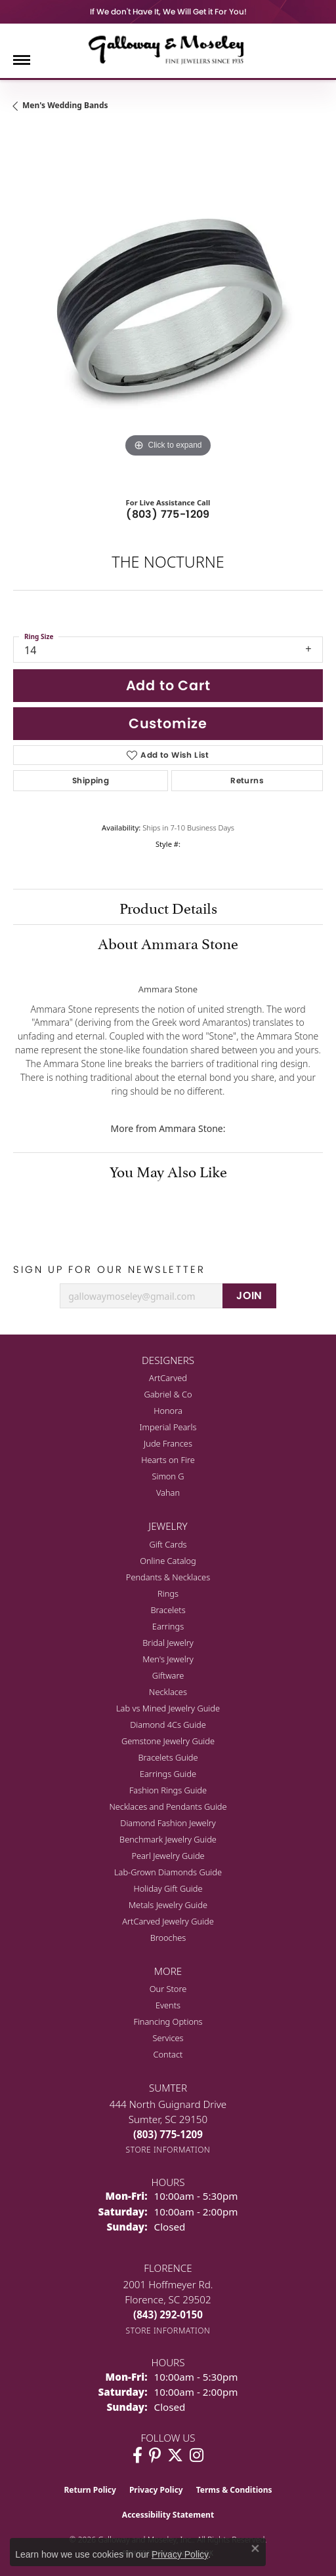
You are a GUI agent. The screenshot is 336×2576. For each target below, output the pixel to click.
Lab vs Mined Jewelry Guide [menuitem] (168, 1708)
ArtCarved (168, 1378)
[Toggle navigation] (21, 60)
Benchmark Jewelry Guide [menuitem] (168, 1839)
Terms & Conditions (234, 2489)
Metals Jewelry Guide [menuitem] (168, 1905)
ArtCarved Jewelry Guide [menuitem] (168, 1921)
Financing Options (167, 2021)
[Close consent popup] (255, 2548)
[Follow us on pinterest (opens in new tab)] (155, 2455)
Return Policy (90, 2489)
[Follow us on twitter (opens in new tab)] (175, 2455)
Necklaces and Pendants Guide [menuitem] (167, 1806)
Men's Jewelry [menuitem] (168, 1659)
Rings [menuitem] (168, 1593)
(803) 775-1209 (168, 514)
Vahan (168, 1492)
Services (167, 2038)
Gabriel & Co (168, 1394)
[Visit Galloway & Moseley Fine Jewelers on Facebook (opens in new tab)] (137, 2455)
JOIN (249, 1295)
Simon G (168, 1476)
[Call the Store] (168, 2134)
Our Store (168, 1989)
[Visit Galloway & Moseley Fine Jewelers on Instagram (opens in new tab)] (196, 2455)
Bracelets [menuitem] (167, 1610)
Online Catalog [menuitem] (168, 1561)
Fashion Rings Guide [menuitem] (168, 1790)
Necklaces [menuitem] (168, 1692)
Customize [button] (168, 723)
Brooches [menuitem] (168, 1937)
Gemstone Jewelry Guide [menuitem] (168, 1741)
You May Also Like (168, 1170)
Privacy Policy (156, 2489)
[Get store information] (168, 2149)
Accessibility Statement (168, 2514)
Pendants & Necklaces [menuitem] (168, 1577)
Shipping (90, 780)
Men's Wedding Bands (65, 105)
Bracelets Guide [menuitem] (168, 1757)
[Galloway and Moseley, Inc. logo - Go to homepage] (168, 49)
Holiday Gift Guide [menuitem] (167, 1888)
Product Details (168, 906)
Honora (168, 1410)
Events (168, 2005)
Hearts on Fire (168, 1460)
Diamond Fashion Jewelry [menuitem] (167, 1823)
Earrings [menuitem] (168, 1626)
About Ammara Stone (168, 942)
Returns (247, 780)
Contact (168, 2054)
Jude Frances (168, 1443)
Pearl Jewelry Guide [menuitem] (167, 1856)
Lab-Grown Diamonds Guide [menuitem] (168, 1872)
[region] (168, 306)
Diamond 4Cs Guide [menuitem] (168, 1724)
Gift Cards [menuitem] (167, 1544)
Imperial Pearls (168, 1427)
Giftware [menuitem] (168, 1675)
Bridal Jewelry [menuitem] (167, 1643)
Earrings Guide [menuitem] (168, 1774)
